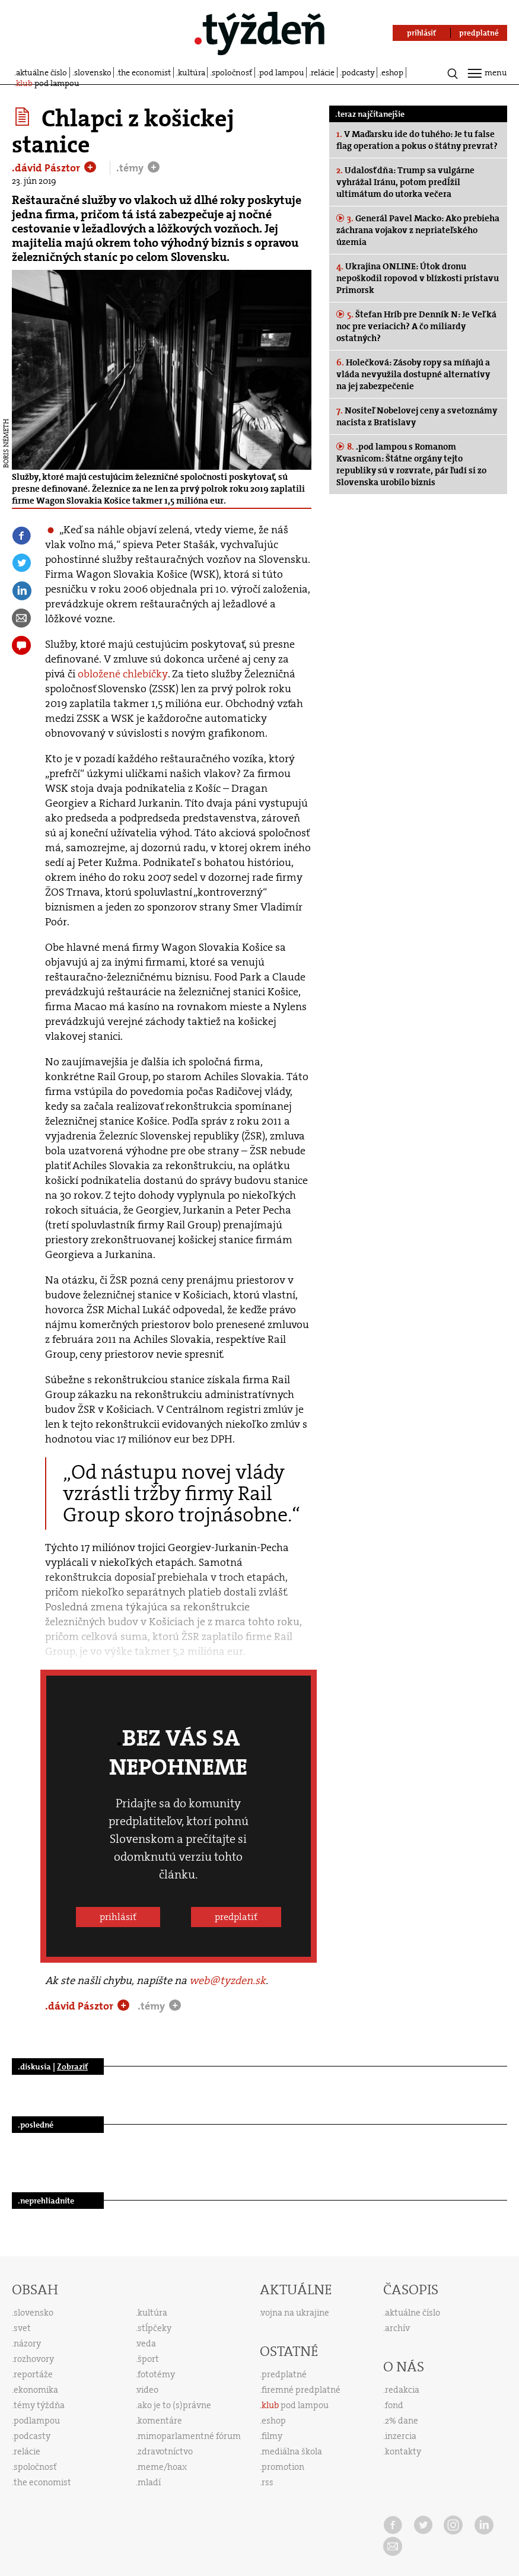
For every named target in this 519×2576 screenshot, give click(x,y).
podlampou (37, 2421)
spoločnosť (232, 72)
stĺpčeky (154, 2328)
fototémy (156, 2374)
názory (27, 2343)
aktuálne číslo (41, 72)
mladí (149, 2482)
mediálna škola (292, 2451)
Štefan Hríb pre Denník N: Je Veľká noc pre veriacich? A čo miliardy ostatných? (416, 326)
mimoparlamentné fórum (189, 2436)
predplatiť (236, 1916)
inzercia (400, 2436)
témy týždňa (39, 2405)
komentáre (160, 2421)
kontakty (403, 2451)
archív (397, 2328)
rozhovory (34, 2359)
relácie (323, 72)
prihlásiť (118, 1916)
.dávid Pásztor (47, 168)
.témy (131, 168)
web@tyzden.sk (227, 1980)
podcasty (358, 72)
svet (22, 2328)
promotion (283, 2467)
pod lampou (281, 72)
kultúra (191, 72)
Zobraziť (72, 2066)
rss (267, 2482)
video (147, 2390)
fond (394, 2405)
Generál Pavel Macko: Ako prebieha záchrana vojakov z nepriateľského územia (417, 230)
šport (148, 2359)
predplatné (284, 2374)
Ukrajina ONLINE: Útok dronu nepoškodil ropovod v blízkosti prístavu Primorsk (417, 278)
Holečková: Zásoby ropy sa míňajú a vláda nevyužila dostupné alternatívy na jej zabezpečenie (413, 374)
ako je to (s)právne (174, 2405)
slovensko (93, 72)
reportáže (33, 2374)
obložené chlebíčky (123, 674)
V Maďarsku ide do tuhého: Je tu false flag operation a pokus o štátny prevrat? (417, 140)
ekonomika (36, 2390)
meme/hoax (162, 2467)
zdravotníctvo (165, 2451)
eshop (392, 72)
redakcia (402, 2390)
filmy (272, 2436)
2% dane (401, 2421)
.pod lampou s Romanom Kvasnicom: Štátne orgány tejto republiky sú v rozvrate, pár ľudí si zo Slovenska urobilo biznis (411, 464)
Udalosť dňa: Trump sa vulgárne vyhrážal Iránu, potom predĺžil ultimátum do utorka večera (405, 182)
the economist (144, 72)
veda (146, 2343)
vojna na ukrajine (295, 2313)
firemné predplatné (301, 2390)
